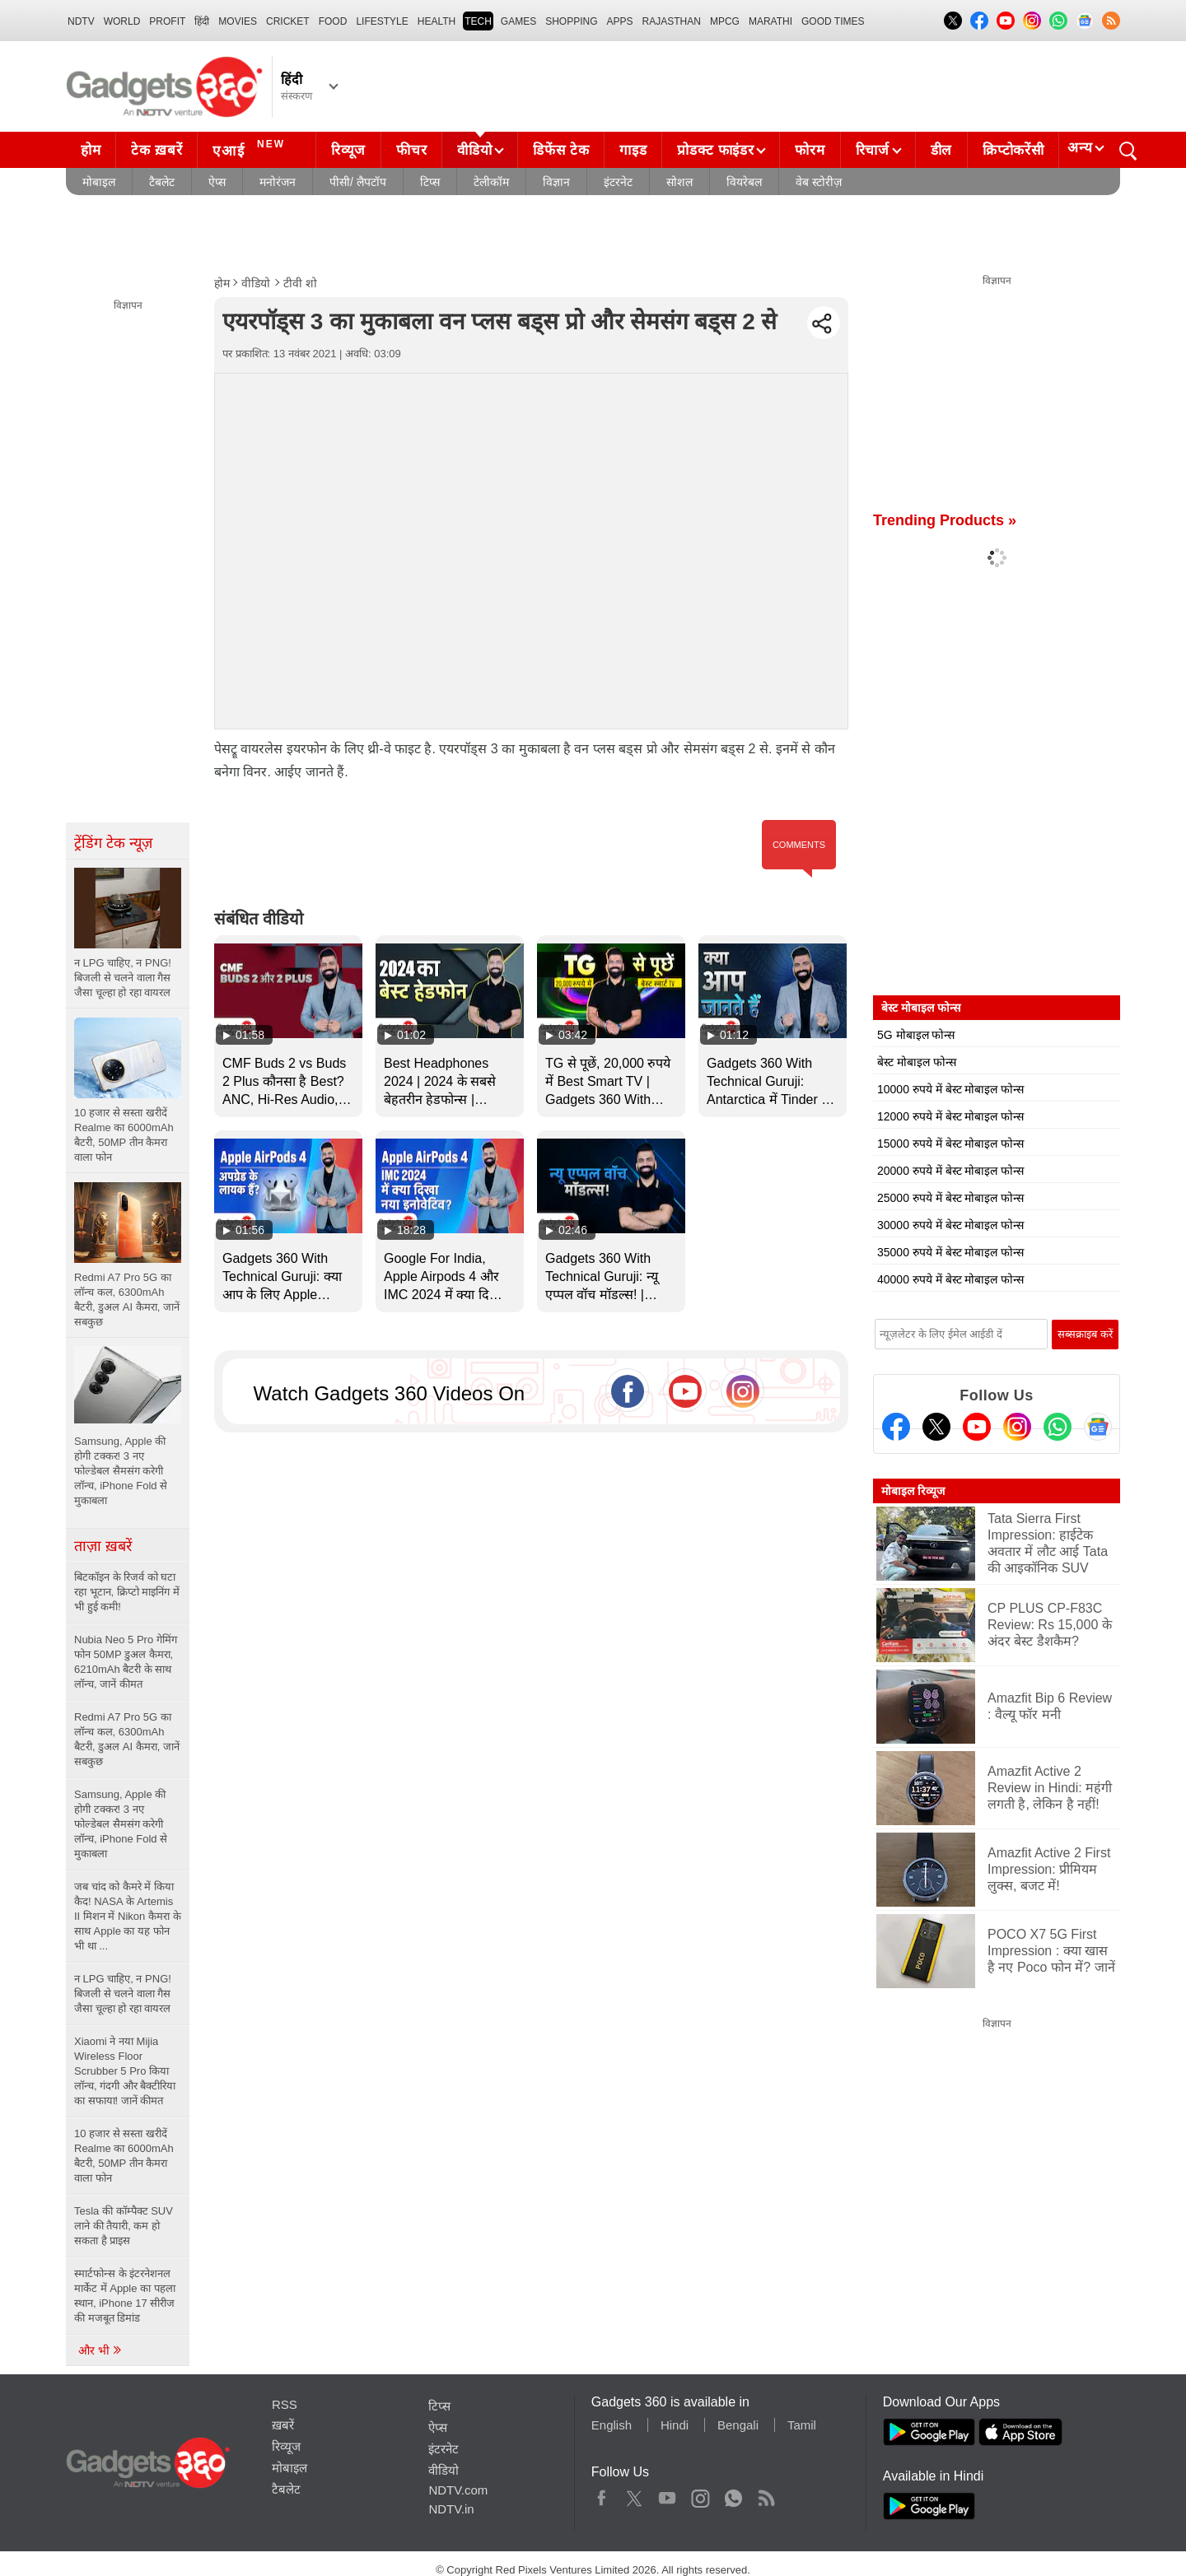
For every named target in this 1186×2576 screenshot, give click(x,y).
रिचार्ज (873, 150)
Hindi (675, 2425)
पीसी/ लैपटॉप (357, 182)
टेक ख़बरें (156, 150)
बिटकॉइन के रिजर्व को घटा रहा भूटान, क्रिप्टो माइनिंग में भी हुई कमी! (127, 1592)
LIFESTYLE (382, 21)
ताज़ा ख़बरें (103, 1546)
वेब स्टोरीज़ (819, 182)
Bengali (738, 2425)
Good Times (832, 21)
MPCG (725, 21)
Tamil (801, 2425)
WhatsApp (733, 2494)
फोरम (809, 150)
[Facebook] (896, 1427)
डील (941, 150)
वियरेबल (744, 182)
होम (90, 150)
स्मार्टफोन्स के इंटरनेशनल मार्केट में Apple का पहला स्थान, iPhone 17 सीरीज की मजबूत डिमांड (124, 2295)
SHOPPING (571, 21)
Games (518, 21)
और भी (100, 2350)
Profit (167, 21)
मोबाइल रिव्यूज (913, 1491)
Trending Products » (944, 520)
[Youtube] (977, 1427)
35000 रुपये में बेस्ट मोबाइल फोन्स (950, 1252)
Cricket (288, 21)
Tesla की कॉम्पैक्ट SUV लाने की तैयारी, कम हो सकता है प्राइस (123, 2226)
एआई (250, 148)
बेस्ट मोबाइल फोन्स (916, 1062)
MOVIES (237, 21)
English (611, 2425)
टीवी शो (300, 283)
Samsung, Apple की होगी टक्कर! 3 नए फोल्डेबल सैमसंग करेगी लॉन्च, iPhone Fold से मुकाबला (120, 1824)
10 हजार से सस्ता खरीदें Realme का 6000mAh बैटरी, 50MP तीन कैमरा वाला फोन (124, 2155)
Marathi (770, 21)
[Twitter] (936, 1427)
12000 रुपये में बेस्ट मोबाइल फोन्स (950, 1116)
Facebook (601, 2494)
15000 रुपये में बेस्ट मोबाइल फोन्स (950, 1143)
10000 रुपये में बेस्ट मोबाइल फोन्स (950, 1089)
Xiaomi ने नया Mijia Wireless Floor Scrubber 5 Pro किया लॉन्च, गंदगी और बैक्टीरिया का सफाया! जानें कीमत (124, 2071)
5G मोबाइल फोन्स (916, 1034)
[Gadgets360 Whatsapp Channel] (1058, 1427)
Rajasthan (671, 21)
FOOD (333, 21)
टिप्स (430, 182)
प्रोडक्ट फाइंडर (715, 150)
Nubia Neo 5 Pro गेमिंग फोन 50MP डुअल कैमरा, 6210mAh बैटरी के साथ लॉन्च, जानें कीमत (125, 1661)
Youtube (667, 2494)
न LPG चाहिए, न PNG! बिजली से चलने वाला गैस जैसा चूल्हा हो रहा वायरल (122, 1994)
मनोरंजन (277, 182)
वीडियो (474, 150)
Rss (766, 2494)
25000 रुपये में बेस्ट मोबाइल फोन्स (950, 1197)
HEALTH (436, 21)
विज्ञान (556, 182)
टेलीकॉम (491, 182)
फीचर (411, 150)
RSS (284, 2404)
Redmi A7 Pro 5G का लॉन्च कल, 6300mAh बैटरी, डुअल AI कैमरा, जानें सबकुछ (127, 1739)
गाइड (633, 150)
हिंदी (201, 21)
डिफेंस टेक (561, 150)
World (122, 21)
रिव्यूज (348, 150)
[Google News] (1098, 1427)
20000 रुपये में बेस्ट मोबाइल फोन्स (950, 1170)
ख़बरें (283, 2425)
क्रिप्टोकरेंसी (1013, 150)
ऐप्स (217, 182)
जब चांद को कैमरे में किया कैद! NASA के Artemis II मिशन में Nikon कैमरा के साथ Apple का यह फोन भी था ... (127, 1916)
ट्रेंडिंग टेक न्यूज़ (113, 843)
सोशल (679, 182)
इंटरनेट (618, 182)
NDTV (81, 21)
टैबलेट (162, 182)
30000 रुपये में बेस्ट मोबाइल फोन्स (950, 1225)
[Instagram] (1017, 1427)
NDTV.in (451, 2509)
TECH (478, 21)
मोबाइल (98, 182)
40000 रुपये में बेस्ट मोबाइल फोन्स (950, 1279)
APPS (620, 21)
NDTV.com (458, 2490)
